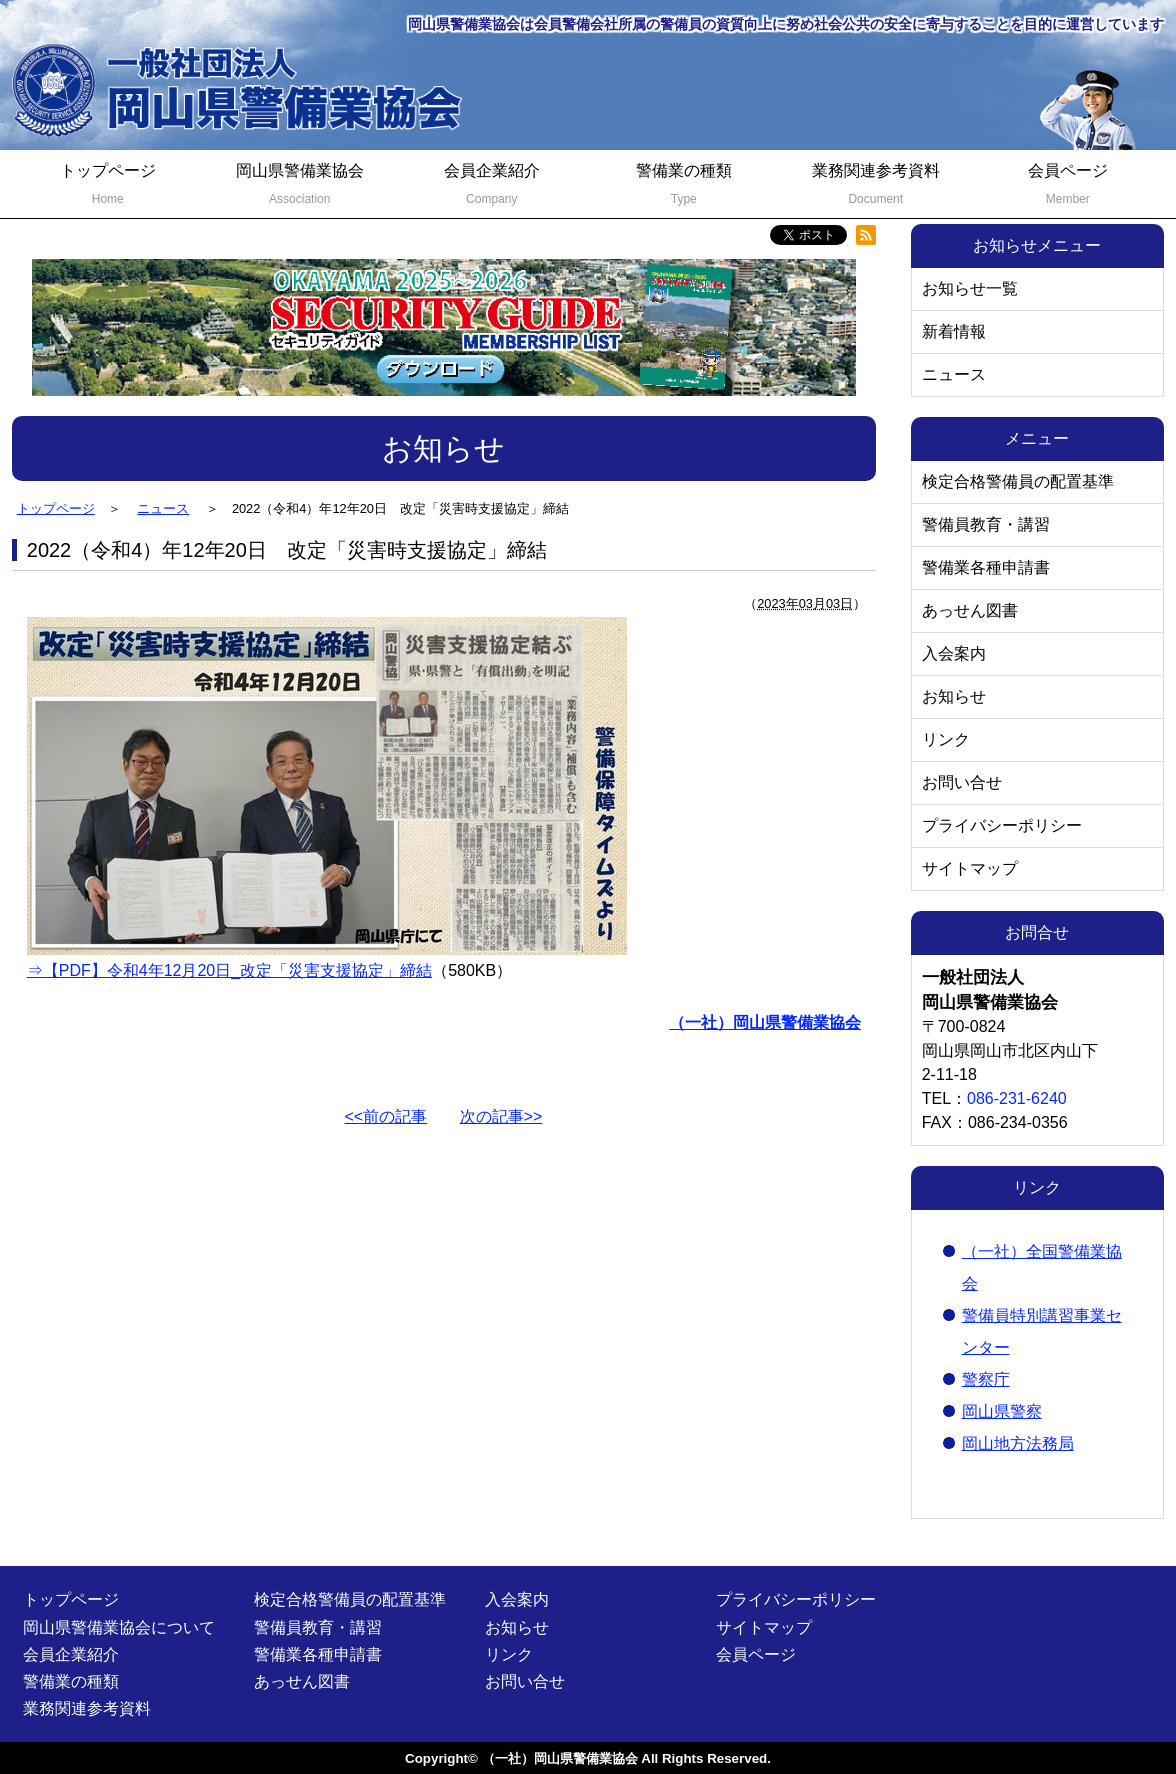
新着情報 (954, 331)
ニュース (954, 374)
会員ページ (1068, 186)
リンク (946, 739)
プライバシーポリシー (1002, 825)
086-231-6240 (1017, 1098)
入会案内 (954, 653)
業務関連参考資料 (876, 186)
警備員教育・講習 (986, 524)
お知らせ (954, 696)
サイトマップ (970, 868)
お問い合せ (962, 782)
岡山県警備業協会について (119, 1627)
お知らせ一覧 (970, 288)
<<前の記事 (386, 1116)
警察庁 (986, 1379)
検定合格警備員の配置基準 (1018, 481)
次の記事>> (501, 1116)
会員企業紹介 (492, 186)
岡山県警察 (1002, 1411)
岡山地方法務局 (1018, 1443)
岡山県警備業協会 (300, 186)
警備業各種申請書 (986, 567)
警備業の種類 (684, 186)
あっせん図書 (970, 610)
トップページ (108, 186)
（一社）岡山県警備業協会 (560, 1758)
